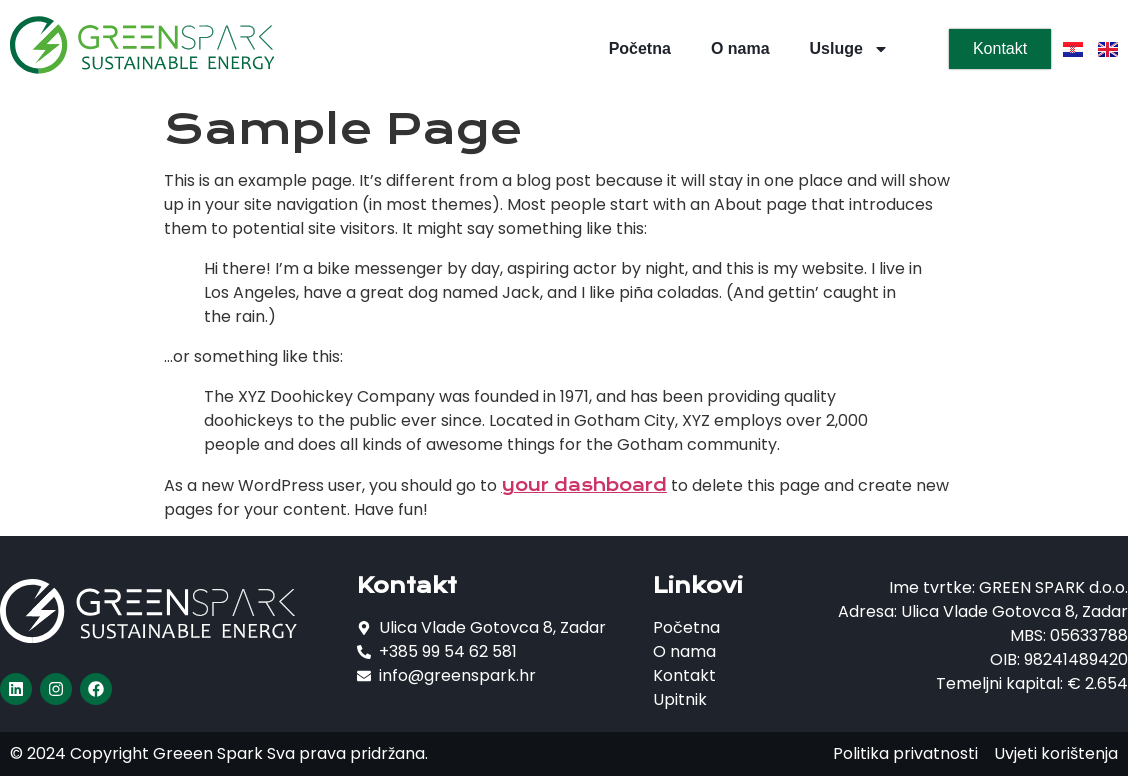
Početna (640, 48)
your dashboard (584, 485)
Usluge (849, 49)
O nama (740, 48)
